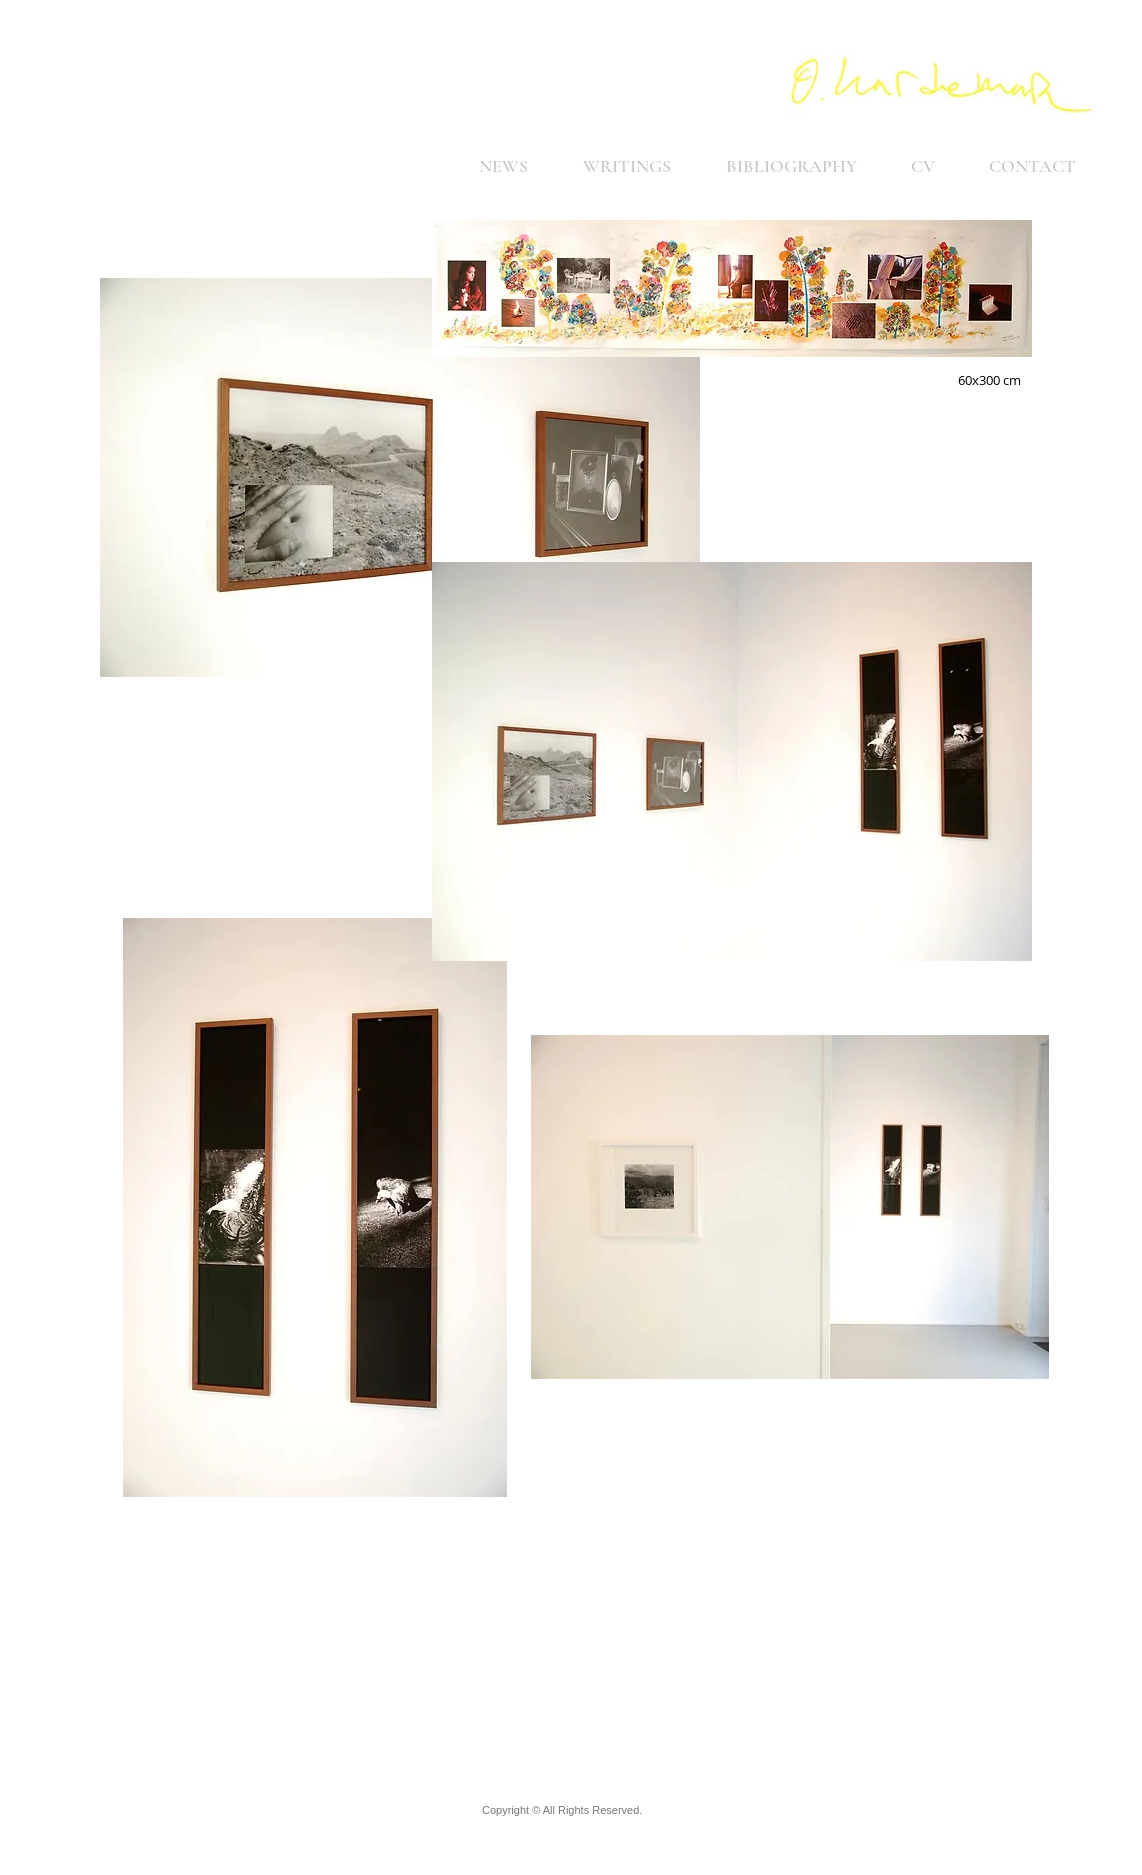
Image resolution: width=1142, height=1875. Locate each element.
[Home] (942, 85)
